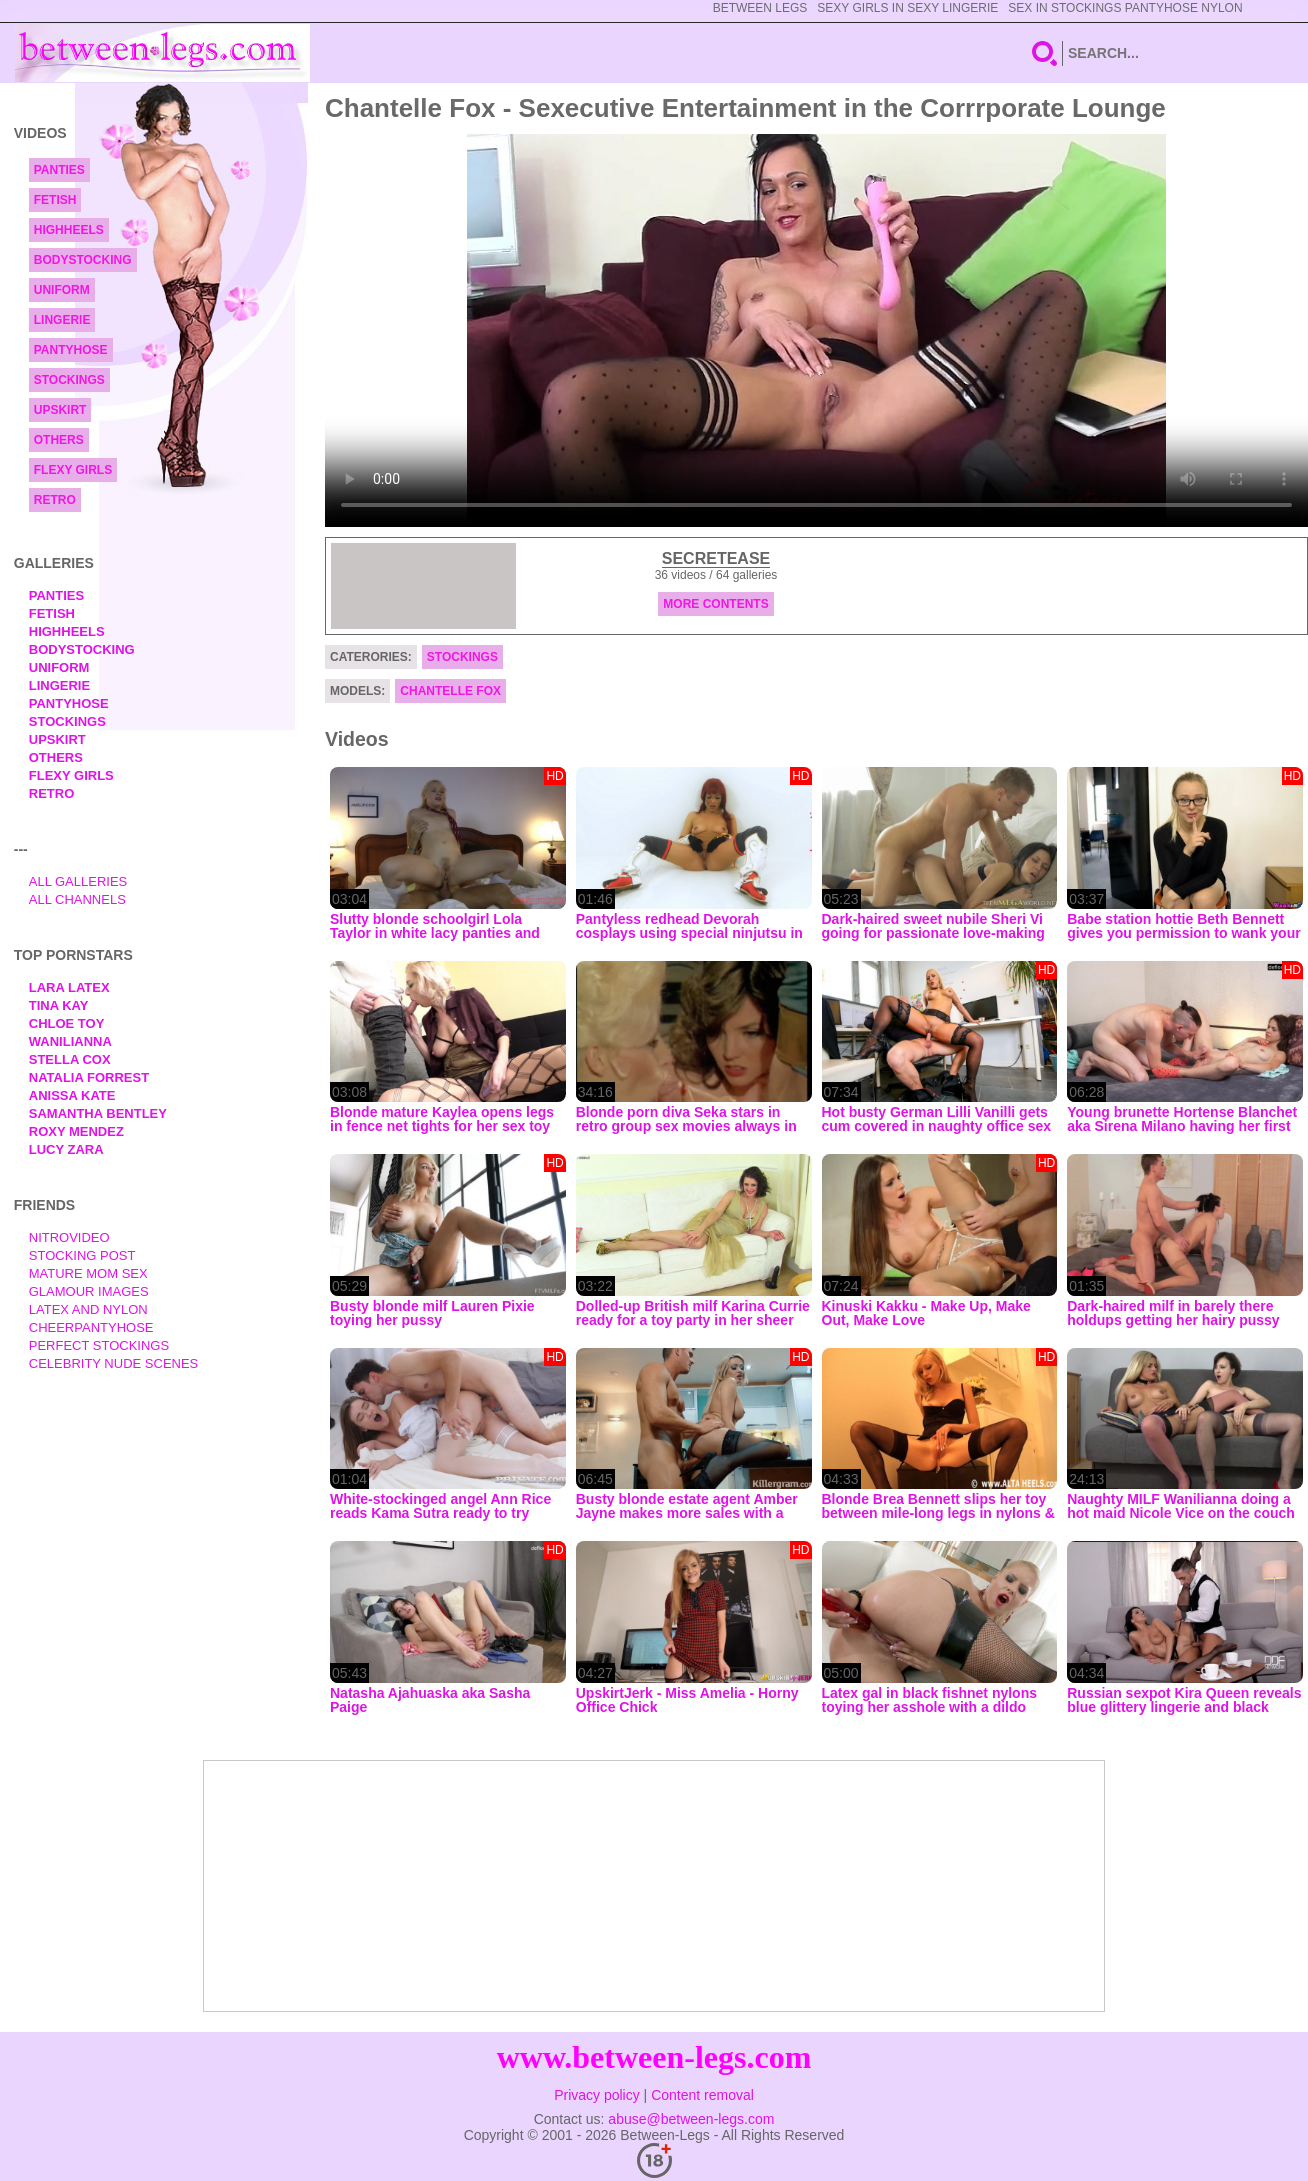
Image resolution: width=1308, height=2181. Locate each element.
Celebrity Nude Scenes (114, 1363)
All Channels (77, 899)
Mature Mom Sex (88, 1273)
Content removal (702, 2095)
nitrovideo (69, 1237)
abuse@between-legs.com (691, 2119)
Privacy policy (597, 2095)
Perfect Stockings (99, 1345)
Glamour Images (89, 1291)
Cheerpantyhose (91, 1327)
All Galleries (78, 881)
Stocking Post (82, 1255)
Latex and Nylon (88, 1309)
